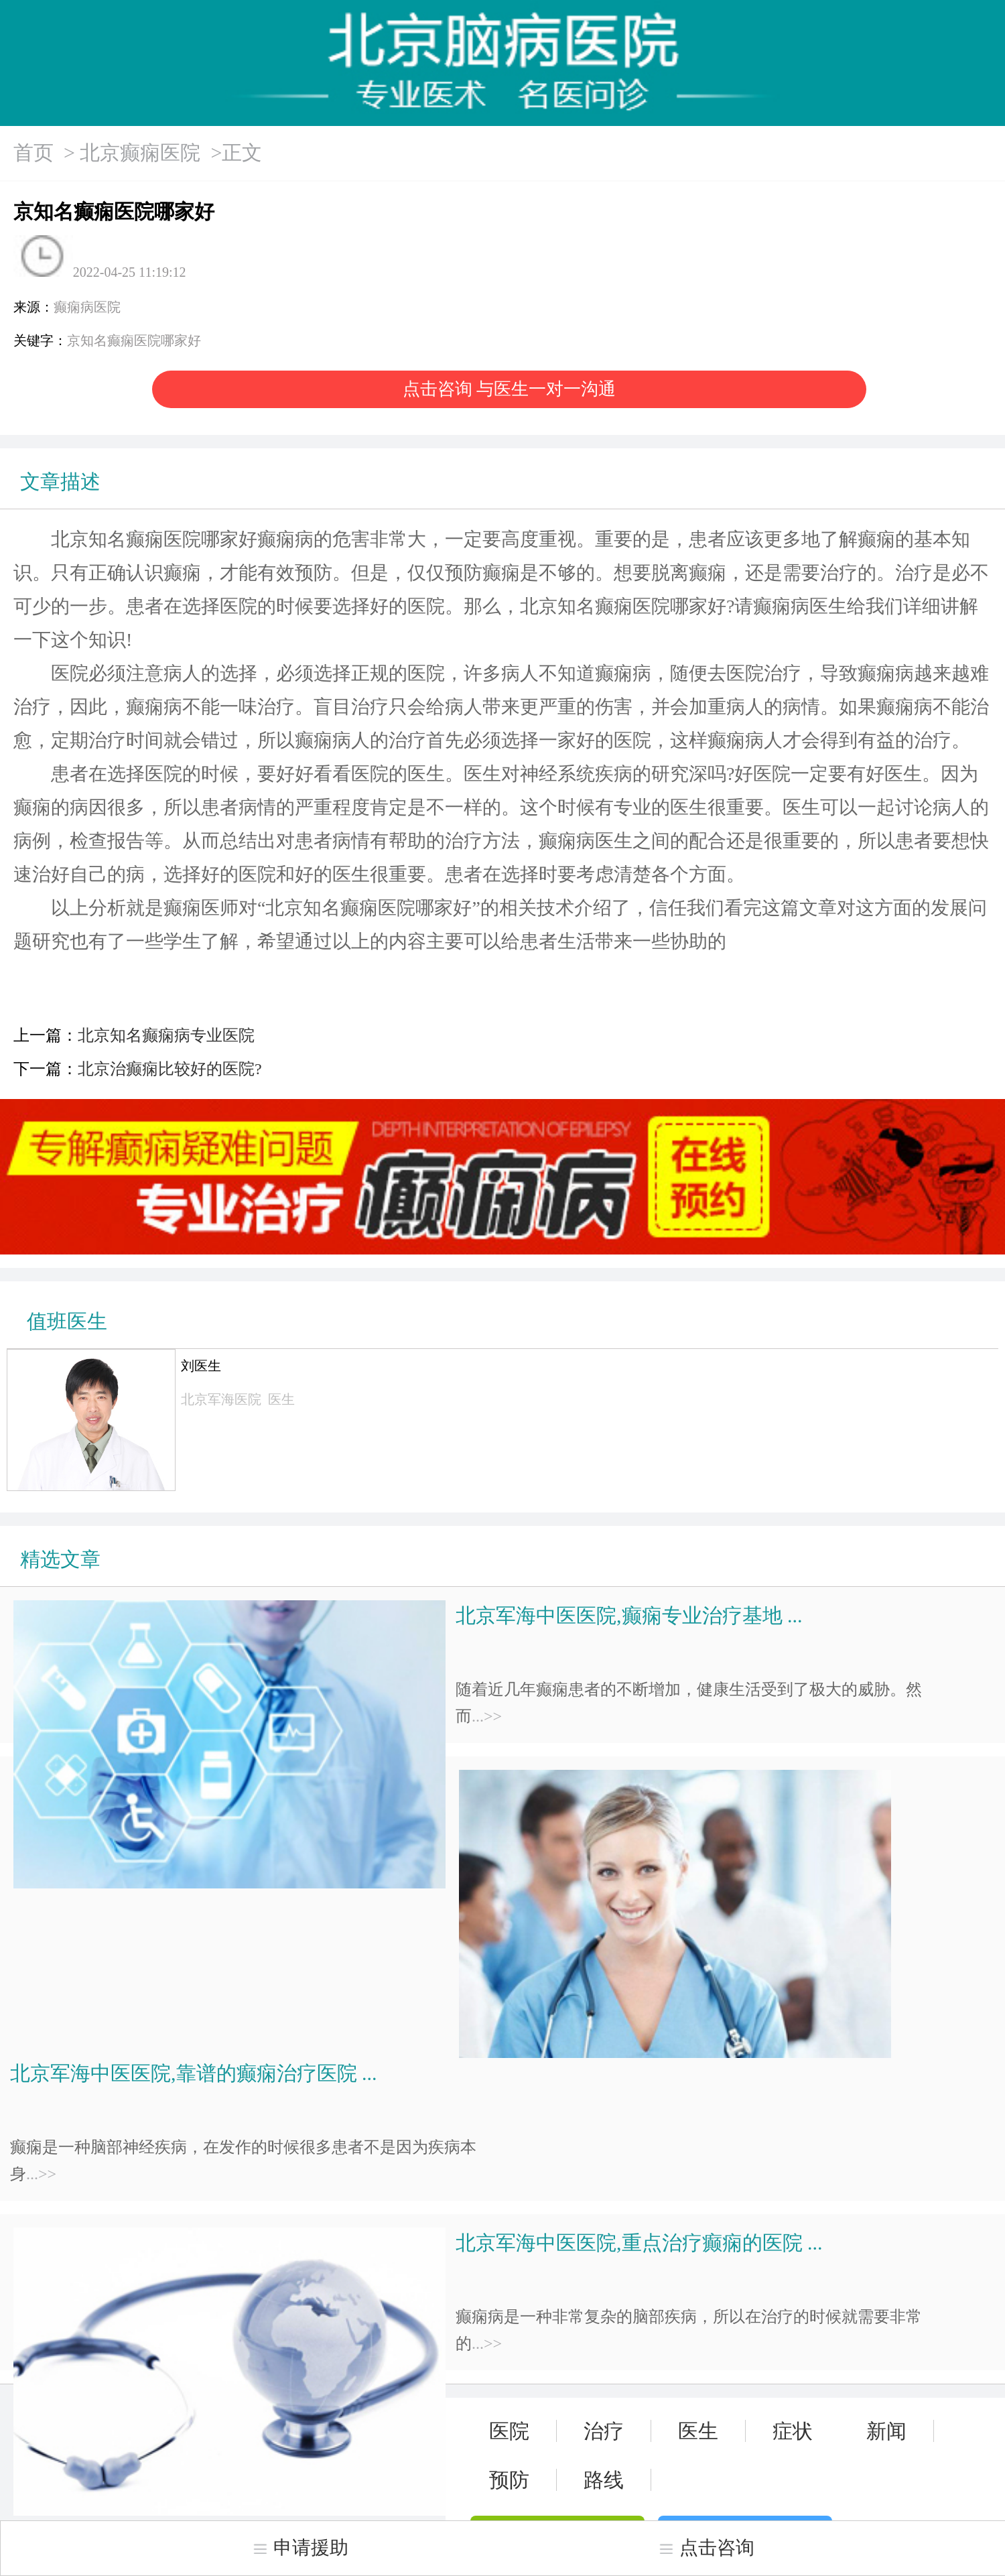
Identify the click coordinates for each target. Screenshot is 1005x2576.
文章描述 (60, 481)
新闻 (886, 2431)
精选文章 (60, 1559)
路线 (604, 2480)
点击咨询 (706, 2547)
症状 (793, 2431)
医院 (509, 2431)
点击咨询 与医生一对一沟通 (509, 389)
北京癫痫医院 (140, 152)
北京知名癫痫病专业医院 (166, 1035)
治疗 (604, 2431)
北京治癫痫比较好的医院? (170, 1069)
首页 (33, 152)
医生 (698, 2431)
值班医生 (67, 1321)
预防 (509, 2480)
